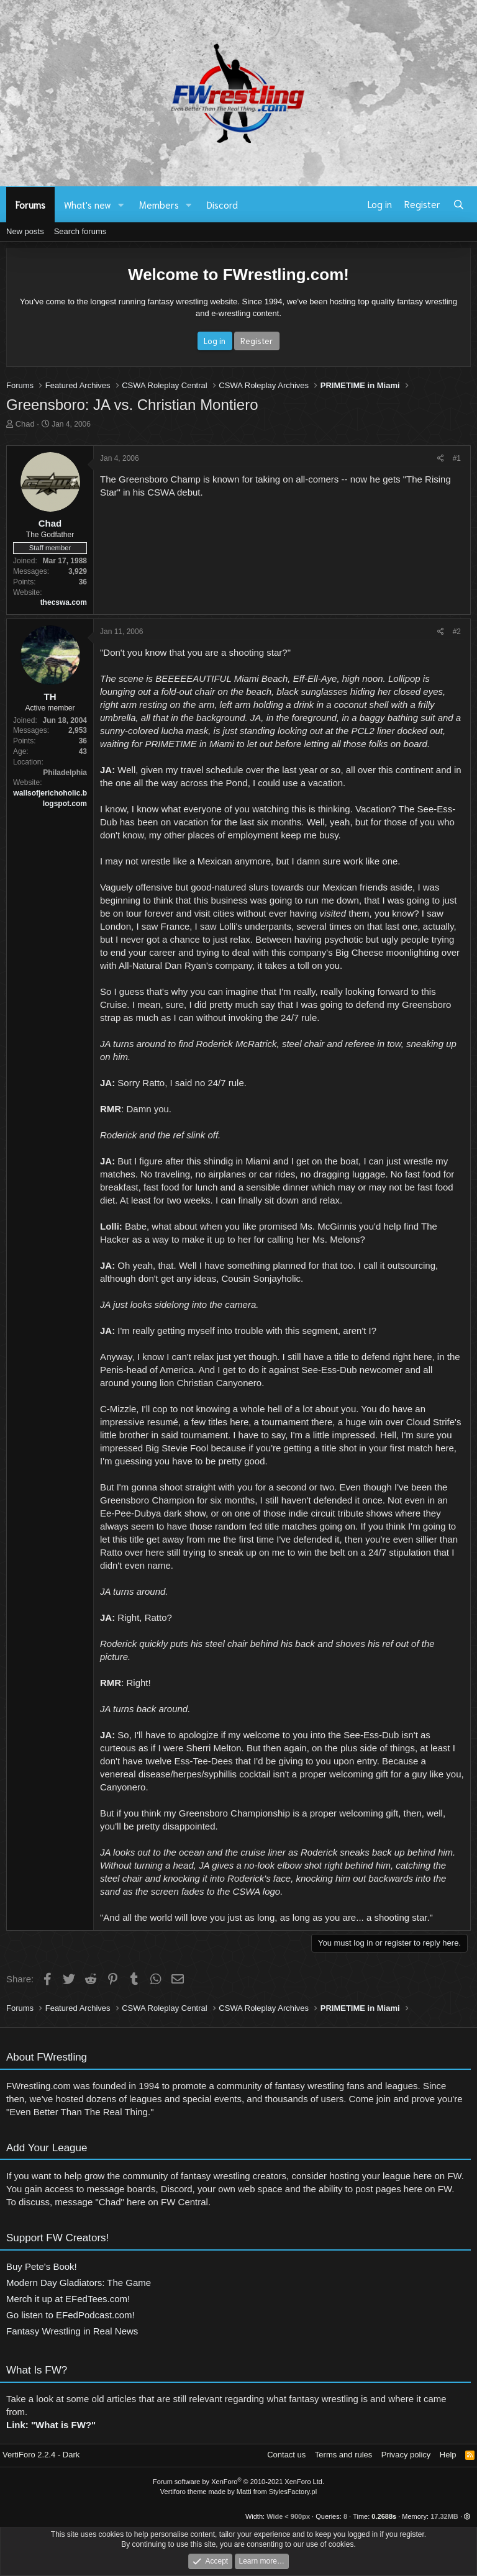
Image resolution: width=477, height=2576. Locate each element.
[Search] (459, 204)
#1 (457, 458)
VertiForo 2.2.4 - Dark (41, 2454)
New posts (25, 231)
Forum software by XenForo (238, 2481)
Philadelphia (65, 772)
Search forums (80, 231)
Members (159, 204)
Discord (222, 204)
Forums (30, 204)
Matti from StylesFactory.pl (277, 2491)
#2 (457, 631)
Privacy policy (405, 2454)
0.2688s (383, 2516)
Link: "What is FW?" (51, 2431)
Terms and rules (343, 2454)
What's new (87, 204)
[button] (121, 204)
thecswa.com (63, 602)
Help (448, 2454)
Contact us (286, 2454)
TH (50, 696)
